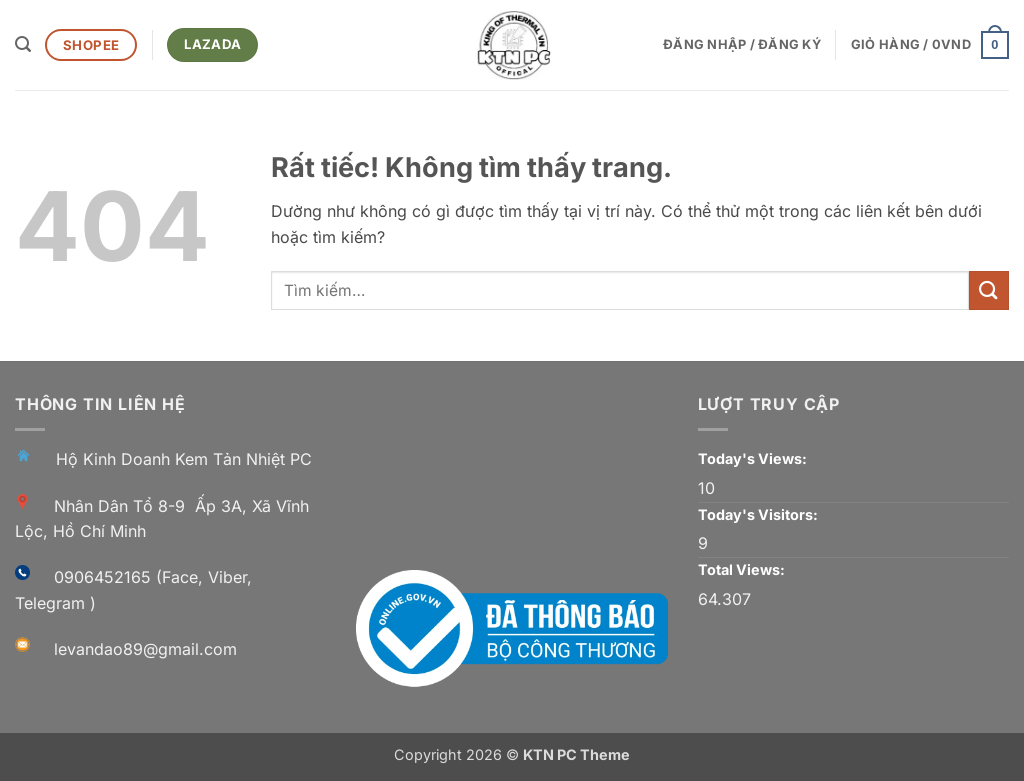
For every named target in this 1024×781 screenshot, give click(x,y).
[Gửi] (989, 290)
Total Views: (743, 569)
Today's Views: (754, 458)
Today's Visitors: (759, 514)
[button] (23, 44)
